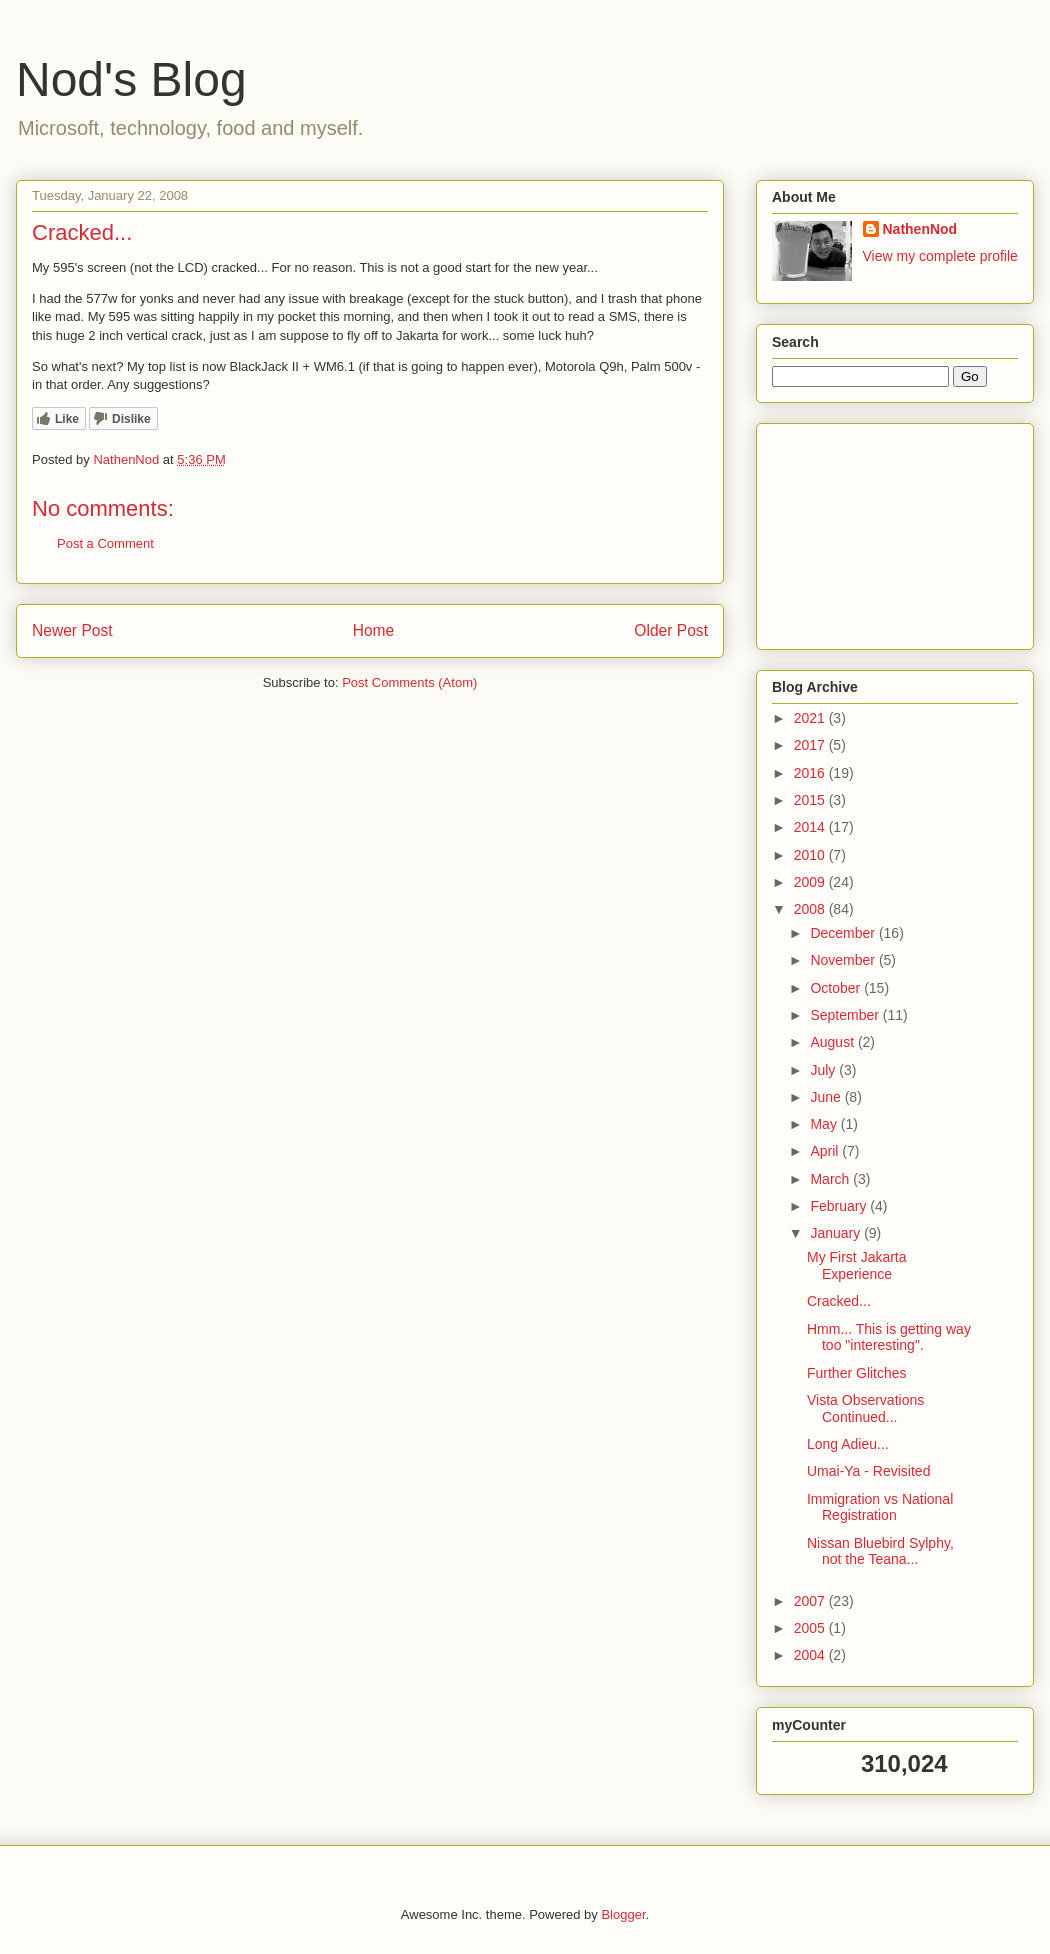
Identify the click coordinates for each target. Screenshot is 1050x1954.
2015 (811, 800)
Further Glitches (857, 1373)
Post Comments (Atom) (409, 682)
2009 (811, 882)
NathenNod (920, 229)
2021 (811, 718)
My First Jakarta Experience (857, 1265)
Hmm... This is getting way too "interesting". (889, 1337)
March (831, 1179)
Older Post (671, 630)
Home (374, 630)
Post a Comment (105, 543)
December (844, 933)
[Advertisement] (872, 531)
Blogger (623, 1914)
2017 (811, 745)
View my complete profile (940, 256)
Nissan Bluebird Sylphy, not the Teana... (880, 1551)
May (825, 1124)
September (846, 1015)
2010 (811, 855)
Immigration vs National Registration (880, 1507)
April (826, 1151)
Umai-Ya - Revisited (868, 1471)
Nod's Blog (131, 79)
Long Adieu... (848, 1444)
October (837, 988)
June (827, 1097)
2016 (811, 773)
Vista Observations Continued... (865, 1408)
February (840, 1206)
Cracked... (839, 1301)
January (837, 1233)
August (833, 1042)
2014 (811, 827)
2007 (811, 1601)
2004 (811, 1655)
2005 (811, 1628)
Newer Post (72, 630)
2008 (811, 909)
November (844, 960)
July (824, 1070)
